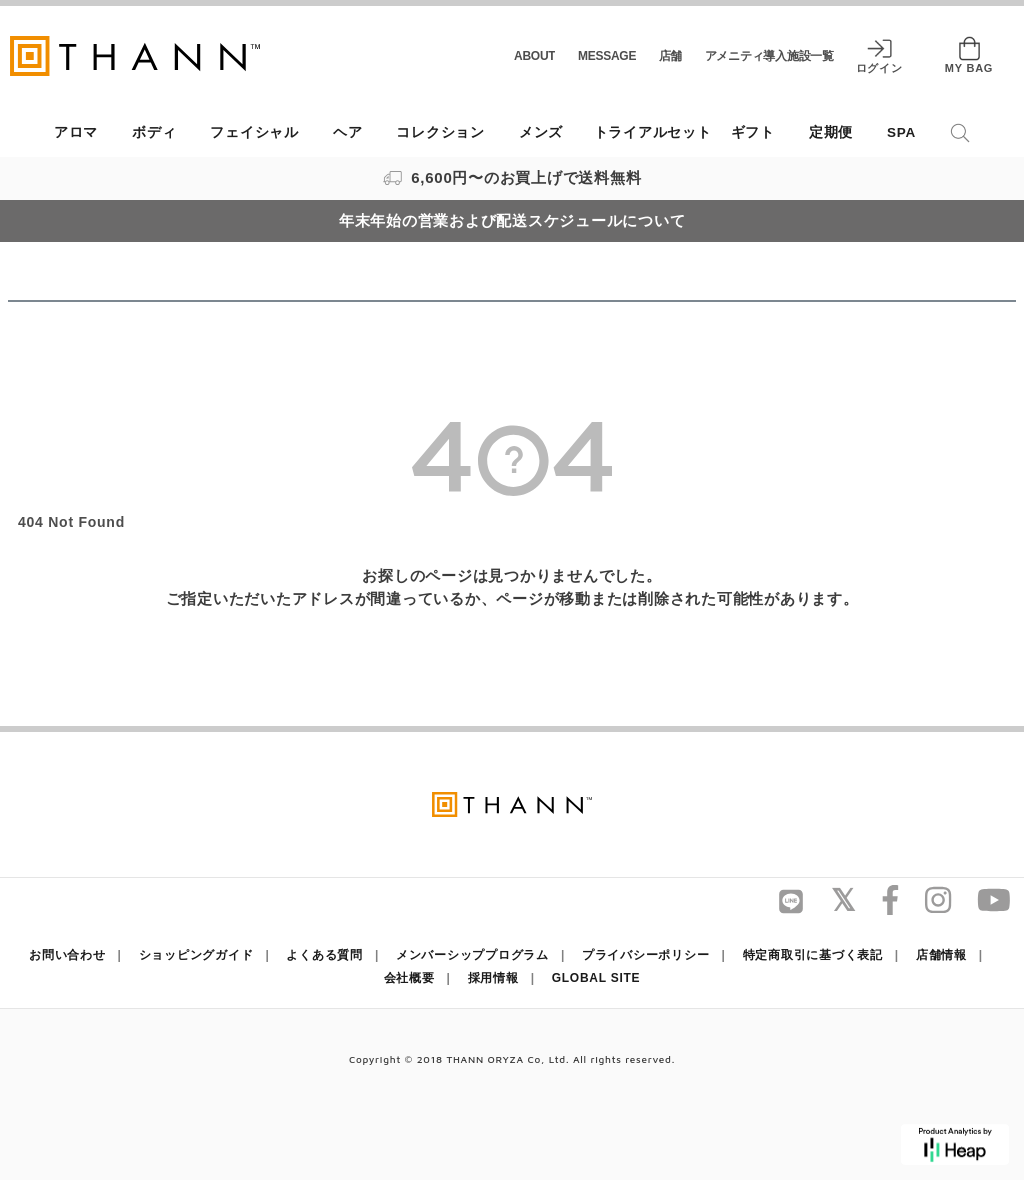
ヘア (348, 132)
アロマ (76, 132)
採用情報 (493, 978)
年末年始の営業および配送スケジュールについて (512, 220)
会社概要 (409, 978)
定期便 (831, 132)
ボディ (154, 132)
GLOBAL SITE (596, 978)
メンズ (541, 132)
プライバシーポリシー (646, 955)
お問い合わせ (67, 955)
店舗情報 (941, 955)
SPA (901, 132)
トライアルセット (653, 132)
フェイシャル (254, 132)
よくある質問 (324, 955)
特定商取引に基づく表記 (813, 955)
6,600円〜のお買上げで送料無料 (512, 177)
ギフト (753, 132)
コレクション (440, 132)
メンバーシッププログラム (472, 955)
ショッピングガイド (196, 955)
